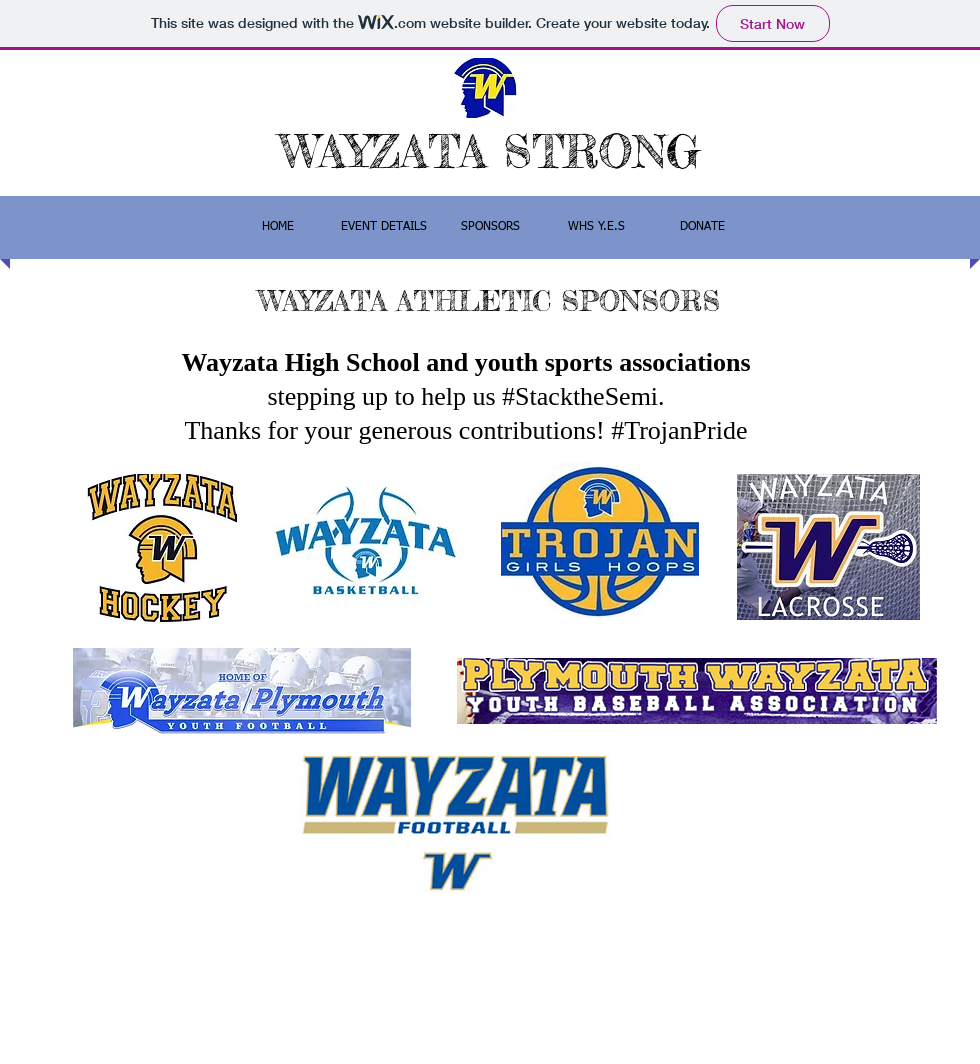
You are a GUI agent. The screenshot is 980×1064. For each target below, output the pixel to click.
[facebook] (912, 1049)
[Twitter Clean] (852, 1049)
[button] (490, 227)
